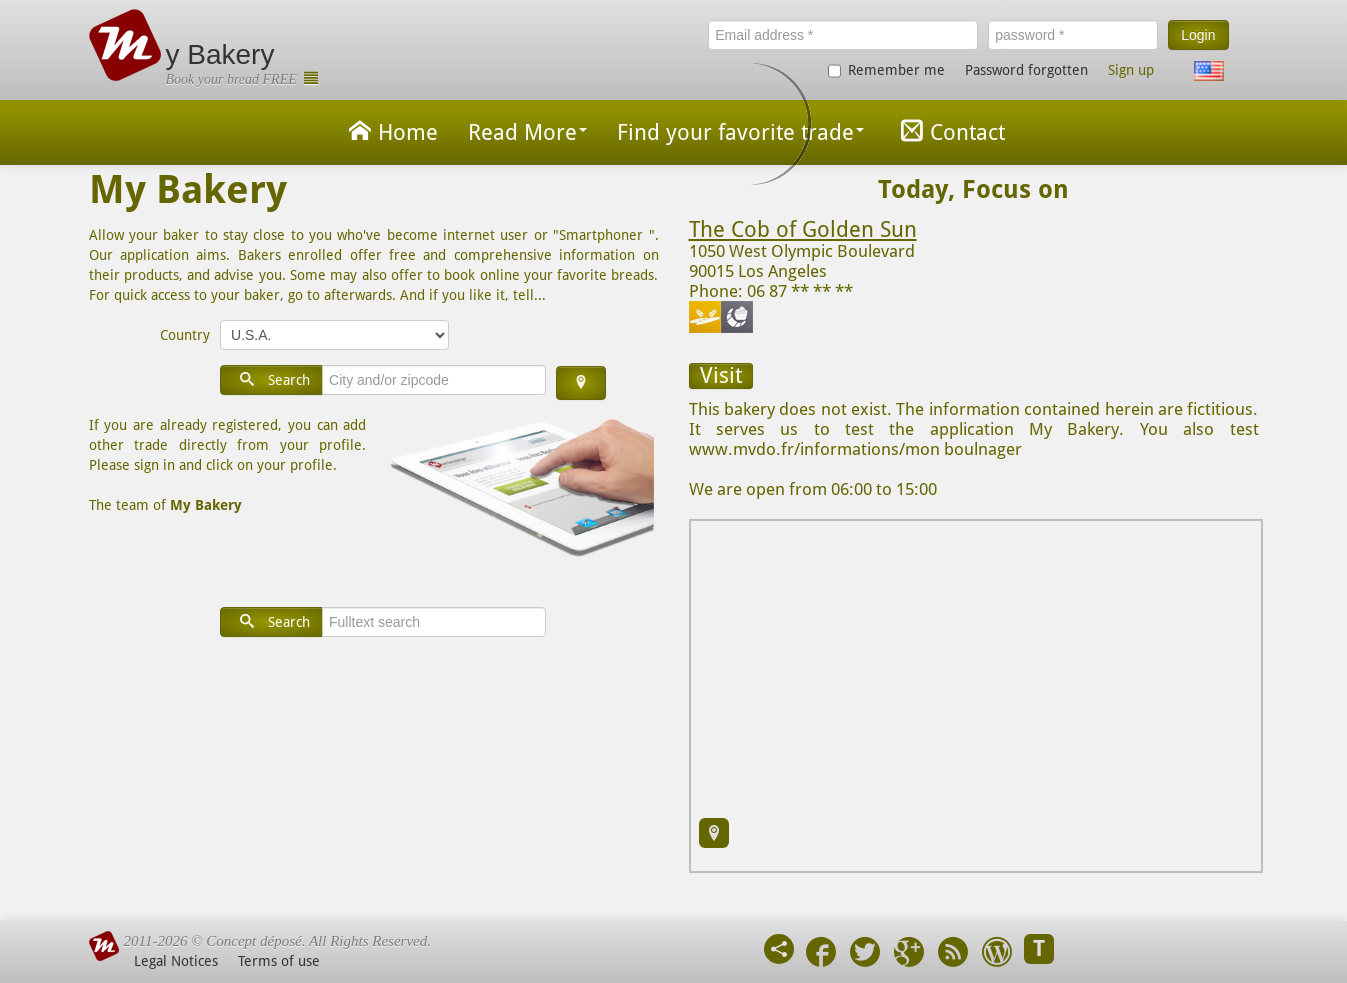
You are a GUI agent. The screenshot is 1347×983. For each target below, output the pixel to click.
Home (390, 130)
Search (271, 379)
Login (1198, 35)
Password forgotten (1026, 70)
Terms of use (279, 961)
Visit (721, 375)
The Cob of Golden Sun (803, 229)
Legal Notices (176, 961)
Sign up (1131, 70)
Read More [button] (527, 132)
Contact (949, 130)
